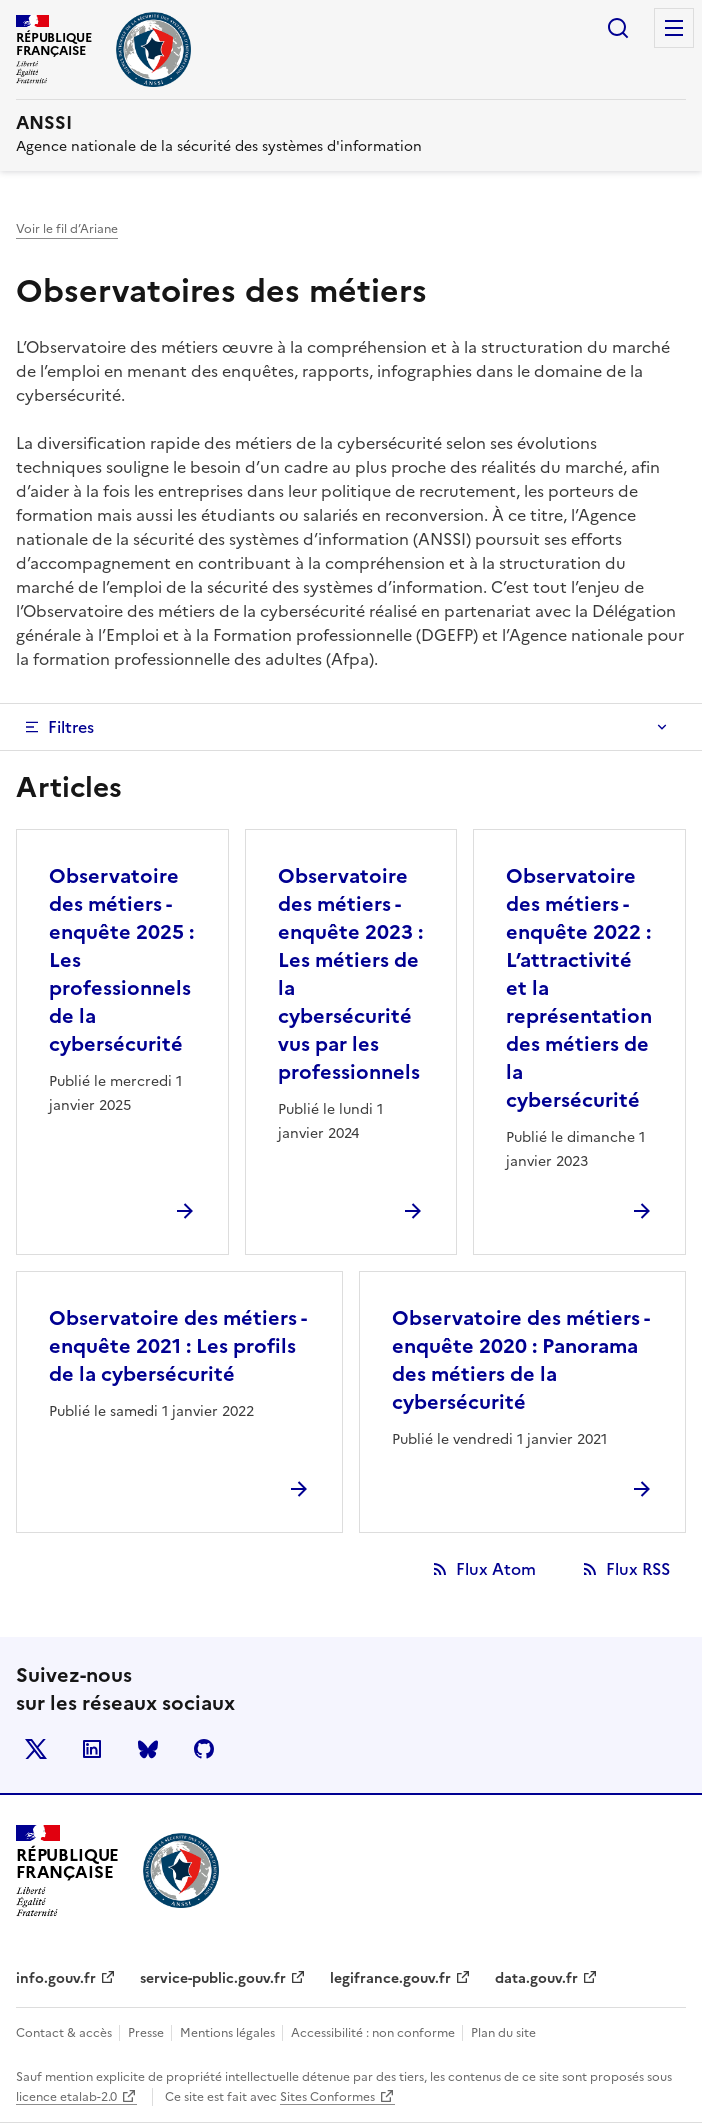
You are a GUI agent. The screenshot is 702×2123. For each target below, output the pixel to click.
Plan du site (503, 2033)
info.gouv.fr (56, 1978)
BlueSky (148, 1749)
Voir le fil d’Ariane (67, 229)
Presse (147, 2033)
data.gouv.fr (536, 1978)
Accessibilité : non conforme (374, 2033)
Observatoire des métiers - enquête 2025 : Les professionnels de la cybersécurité (121, 960)
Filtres (71, 727)
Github (204, 1749)
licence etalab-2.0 (66, 2097)
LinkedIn (92, 1749)
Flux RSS (638, 1569)
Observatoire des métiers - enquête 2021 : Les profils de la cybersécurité (177, 1346)
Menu (674, 28)
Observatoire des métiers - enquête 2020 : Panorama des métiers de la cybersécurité (520, 1360)
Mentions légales (229, 2033)
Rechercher (618, 28)
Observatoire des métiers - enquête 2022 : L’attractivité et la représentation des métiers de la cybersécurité (579, 988)
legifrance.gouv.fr (390, 1978)
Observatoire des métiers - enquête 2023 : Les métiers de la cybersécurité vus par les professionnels (350, 974)
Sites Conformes (327, 2097)
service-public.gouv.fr (213, 1978)
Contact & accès (65, 2033)
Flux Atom (496, 1569)
